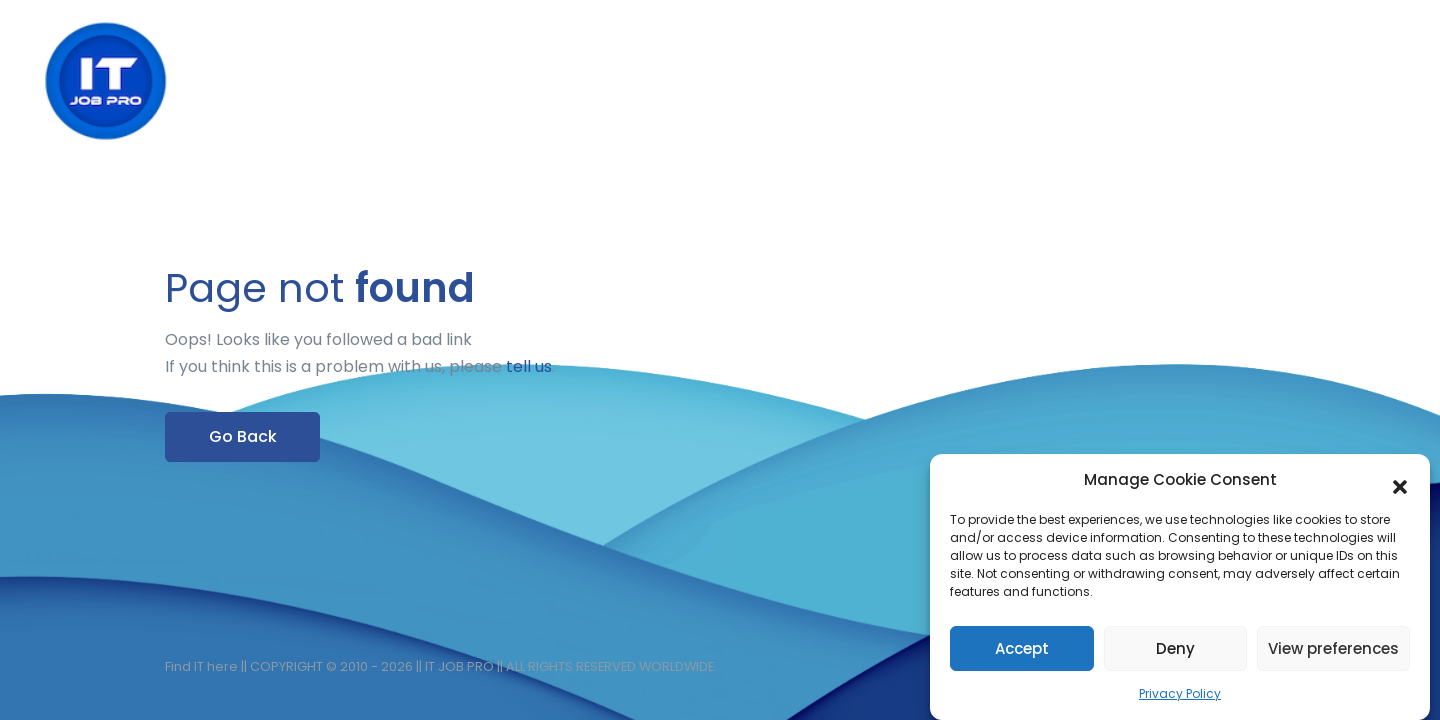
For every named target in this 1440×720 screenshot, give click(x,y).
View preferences (1333, 652)
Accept (1022, 652)
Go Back (243, 436)
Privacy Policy (1180, 698)
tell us (529, 366)
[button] (1400, 485)
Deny (1175, 652)
